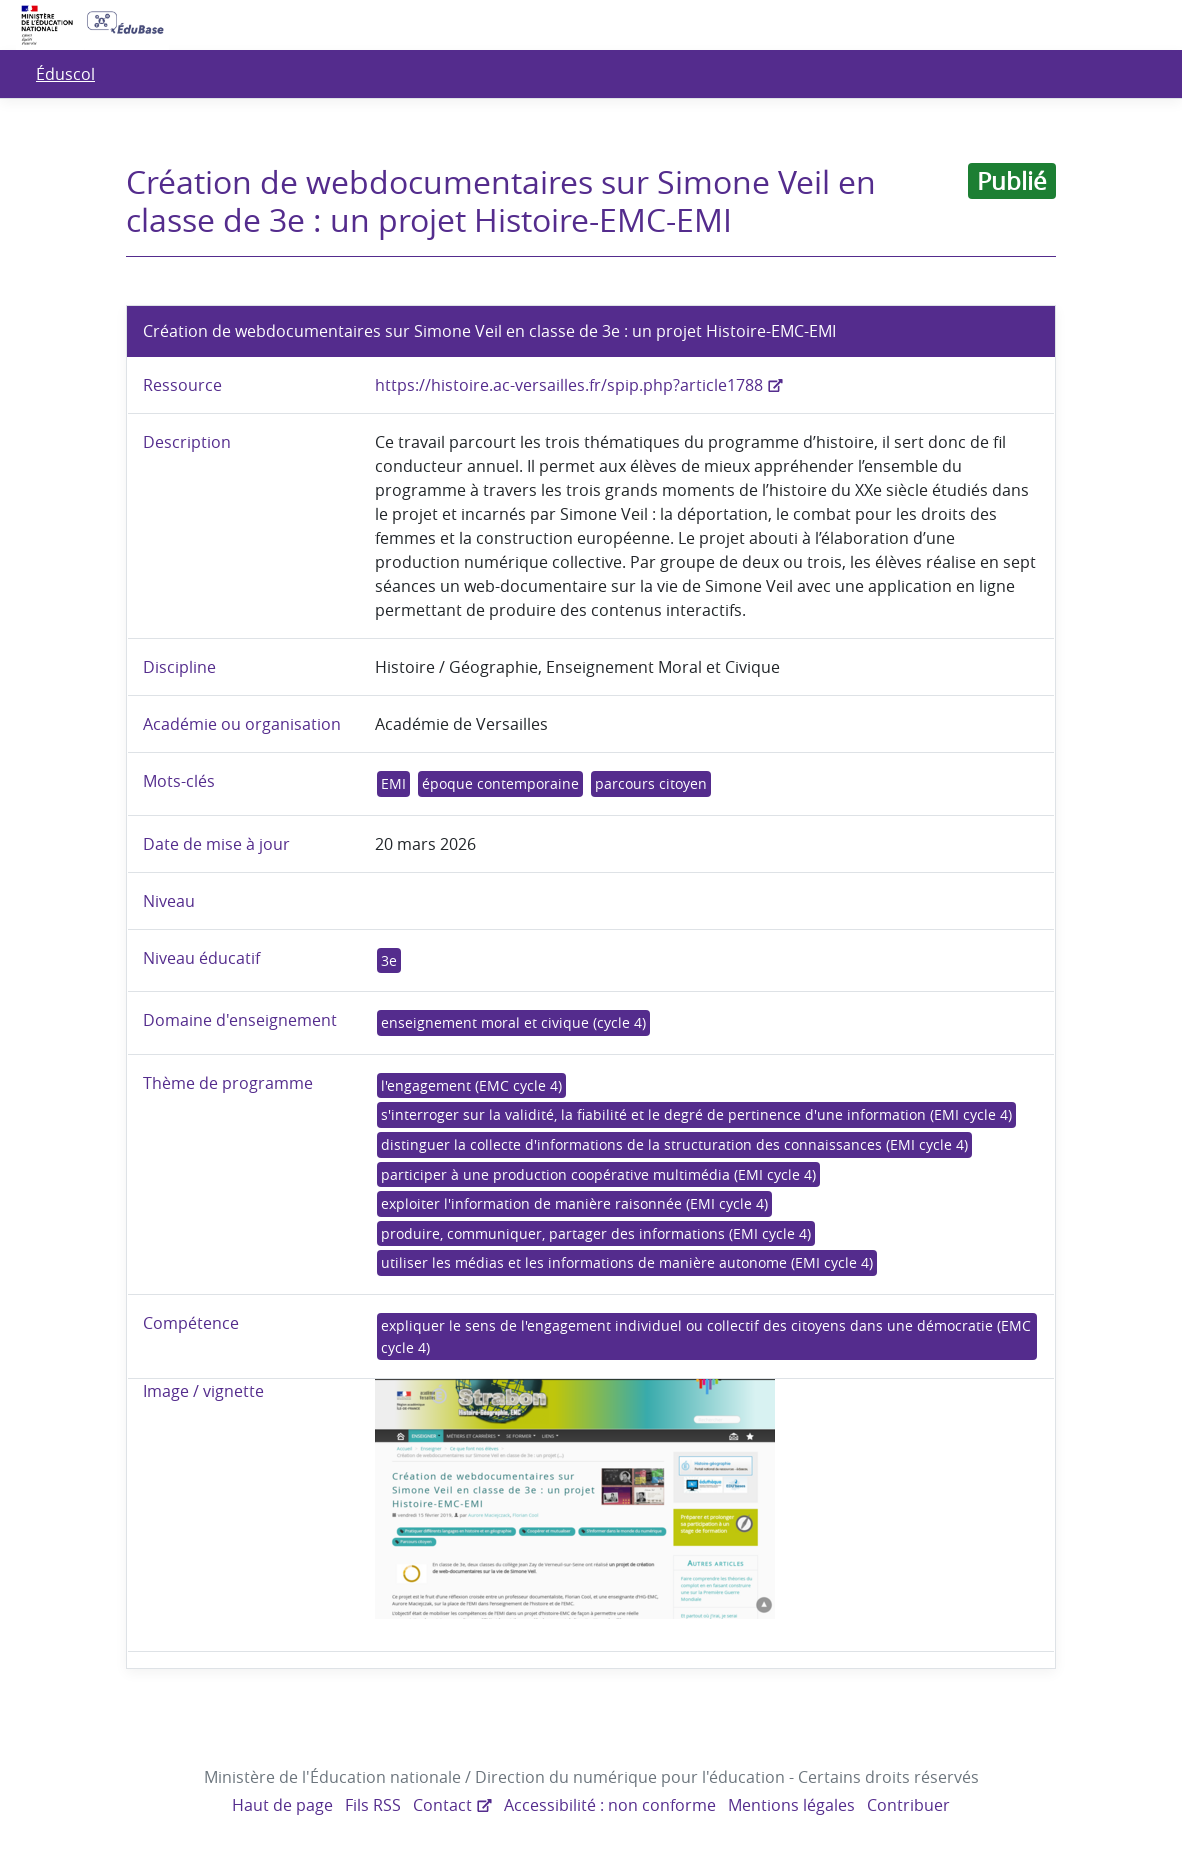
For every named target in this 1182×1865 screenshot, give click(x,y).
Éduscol (64, 74)
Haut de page (287, 1805)
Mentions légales (789, 1805)
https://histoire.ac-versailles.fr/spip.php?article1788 (566, 385)
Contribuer (904, 1805)
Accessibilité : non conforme (610, 1805)
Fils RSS (377, 1805)
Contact (444, 1805)
